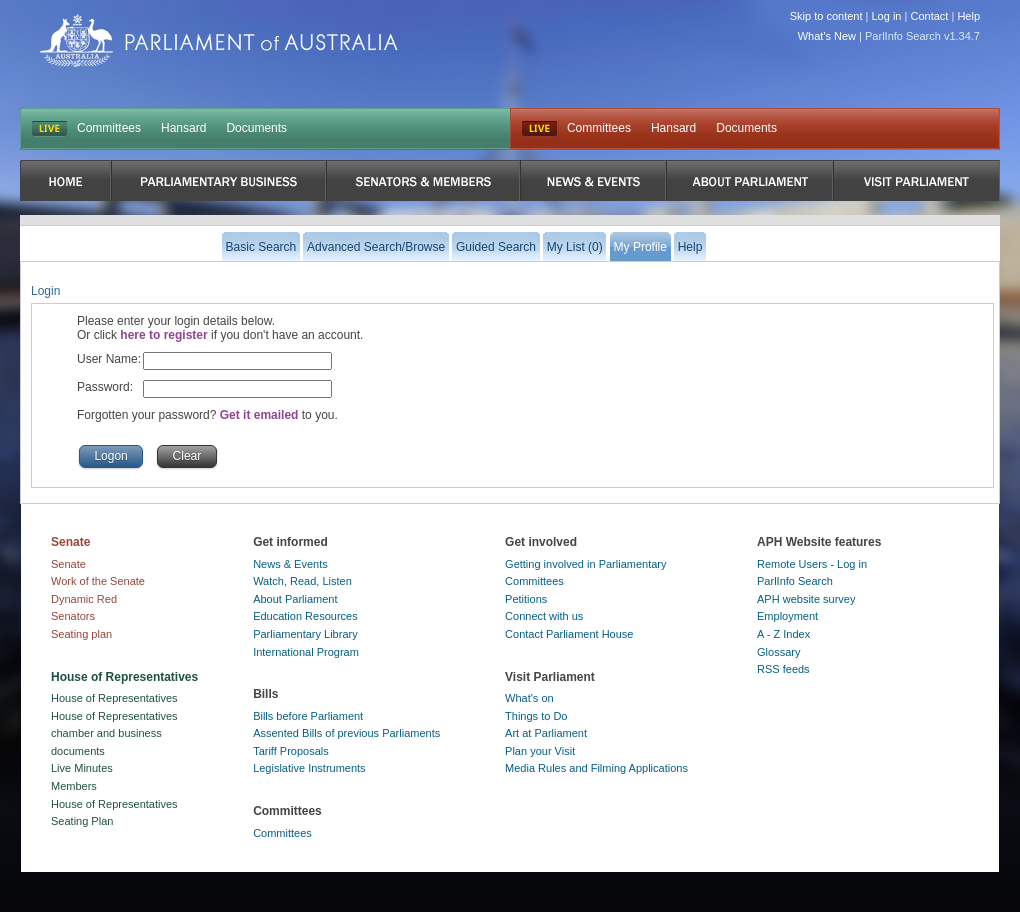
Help (968, 16)
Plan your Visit (540, 751)
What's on (529, 698)
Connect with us (544, 616)
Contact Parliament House (569, 634)
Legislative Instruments (309, 768)
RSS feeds (783, 669)
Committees (109, 128)
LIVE (49, 129)
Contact (929, 16)
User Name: (109, 359)
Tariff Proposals (291, 751)
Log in (887, 16)
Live (539, 129)
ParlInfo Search (795, 581)
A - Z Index (783, 634)
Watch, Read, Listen (302, 581)
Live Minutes (82, 768)
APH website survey (806, 599)
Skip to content (826, 16)
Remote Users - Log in (812, 564)
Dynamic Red (84, 599)
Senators (73, 616)
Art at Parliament (546, 733)
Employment (787, 616)
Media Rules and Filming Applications (596, 768)
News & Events (290, 564)
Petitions (526, 599)
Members (74, 786)
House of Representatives (114, 698)
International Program (306, 652)
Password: (105, 387)
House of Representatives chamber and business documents (114, 733)
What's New (827, 36)
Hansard (183, 128)
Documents (256, 128)
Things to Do (536, 716)
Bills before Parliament (308, 716)
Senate (68, 564)
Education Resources (305, 616)
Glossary (778, 652)
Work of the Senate (98, 581)
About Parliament (295, 599)
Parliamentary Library (305, 634)
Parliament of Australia (219, 40)
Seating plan (81, 634)
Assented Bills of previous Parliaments (346, 733)
